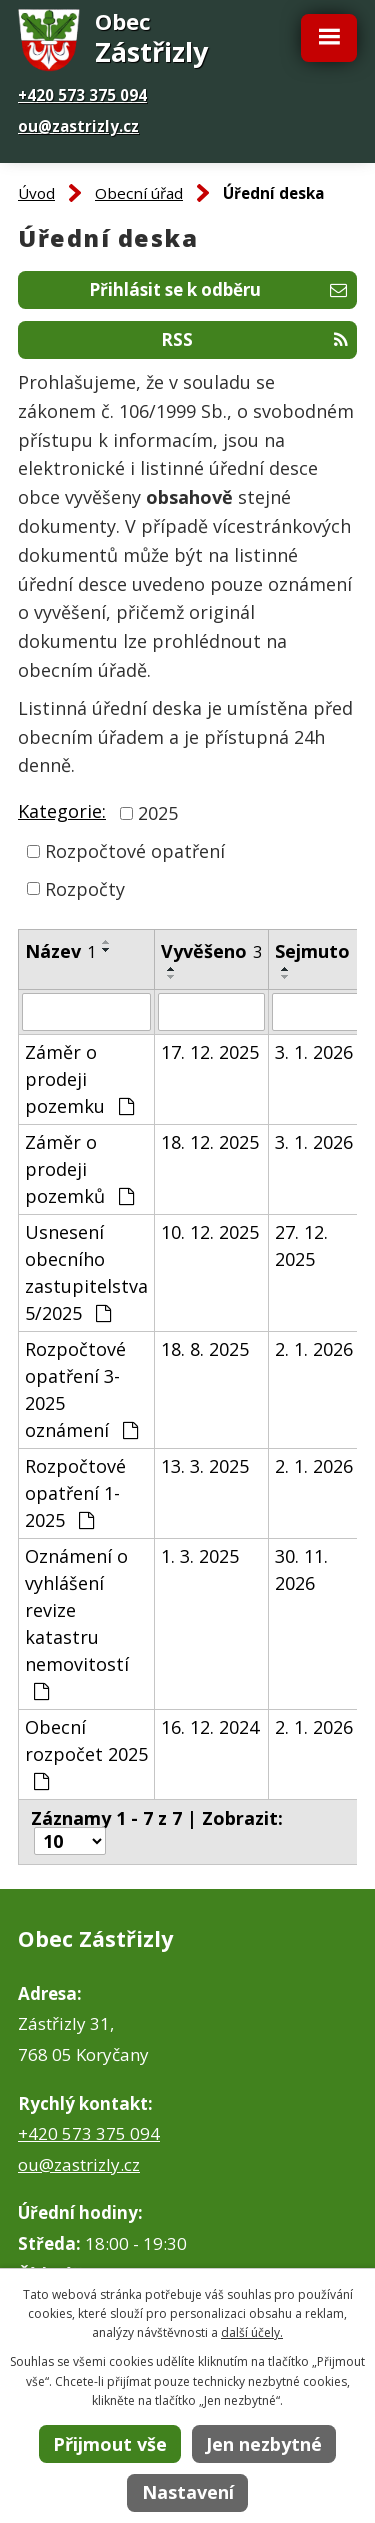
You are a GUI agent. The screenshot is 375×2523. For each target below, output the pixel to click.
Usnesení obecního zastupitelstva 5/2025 (86, 1272)
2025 (158, 813)
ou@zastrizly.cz (78, 126)
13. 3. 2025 (205, 1466)
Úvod (36, 193)
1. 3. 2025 (200, 1556)
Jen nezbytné (264, 2444)
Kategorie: (62, 811)
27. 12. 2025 (301, 1245)
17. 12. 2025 (210, 1052)
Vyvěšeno (211, 951)
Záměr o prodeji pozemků (79, 1169)
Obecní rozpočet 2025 (86, 1753)
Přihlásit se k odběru (218, 289)
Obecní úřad (139, 193)
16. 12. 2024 (210, 1727)
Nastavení (188, 2492)
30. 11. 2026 (301, 1569)
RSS (254, 339)
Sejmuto (320, 951)
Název (60, 951)
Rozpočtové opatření (135, 851)
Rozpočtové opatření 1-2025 (75, 1493)
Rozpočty (85, 888)
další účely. (252, 2332)
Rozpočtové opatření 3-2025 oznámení (81, 1389)
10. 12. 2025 (210, 1232)
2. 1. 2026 (314, 1349)
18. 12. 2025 (210, 1142)
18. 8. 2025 (205, 1349)
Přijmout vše (110, 2444)
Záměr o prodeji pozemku (79, 1079)
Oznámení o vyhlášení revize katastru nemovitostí (77, 1622)
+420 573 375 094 (82, 95)
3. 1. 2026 (314, 1052)
